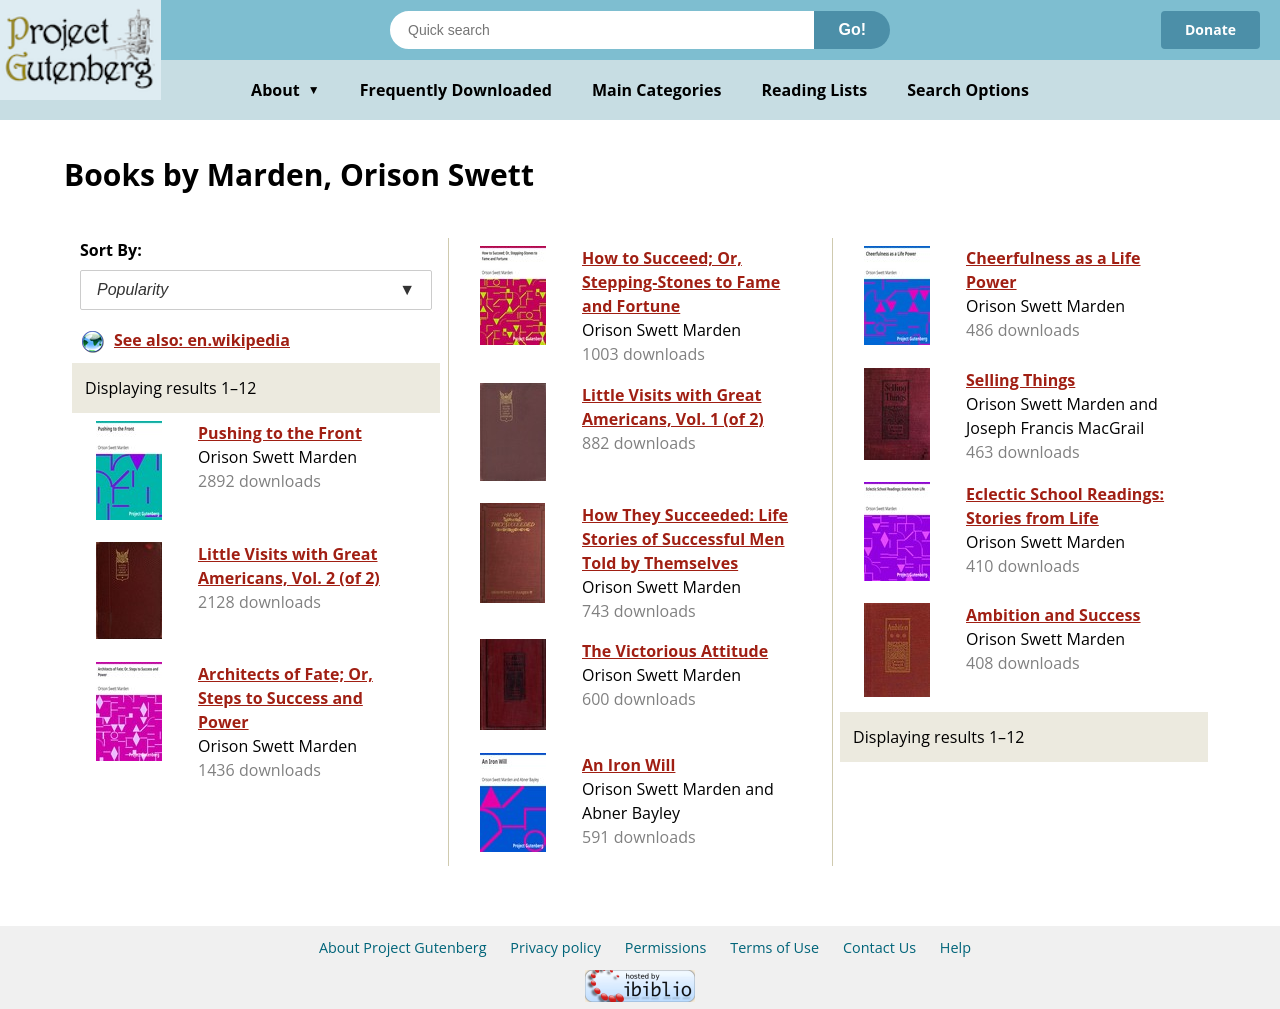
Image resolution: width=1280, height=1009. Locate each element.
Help (955, 947)
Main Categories (657, 90)
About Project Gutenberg (403, 947)
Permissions (666, 947)
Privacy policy (555, 947)
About (285, 90)
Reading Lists (815, 90)
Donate (1210, 29)
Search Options (968, 90)
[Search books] (602, 30)
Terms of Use (774, 947)
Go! (852, 29)
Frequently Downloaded (456, 90)
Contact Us (879, 947)
